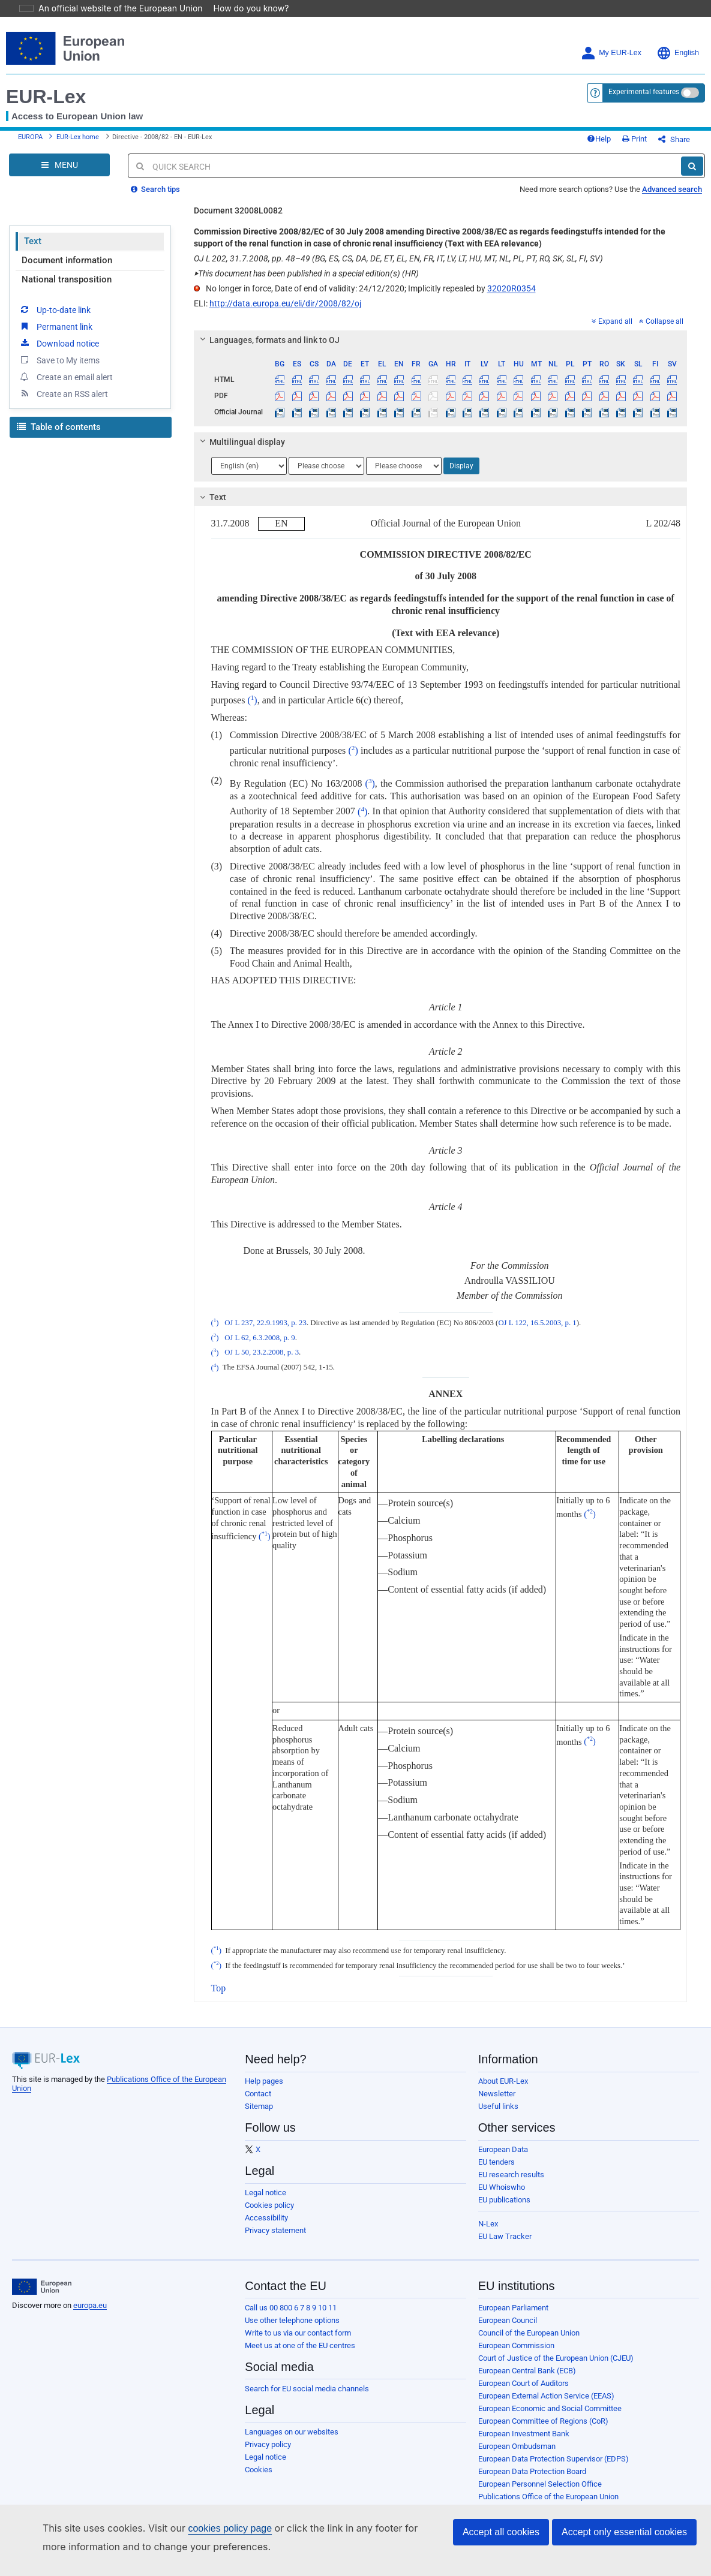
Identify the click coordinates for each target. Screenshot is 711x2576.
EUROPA (30, 125)
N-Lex (488, 2215)
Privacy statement (275, 2222)
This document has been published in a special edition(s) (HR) (306, 265)
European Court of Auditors (523, 2375)
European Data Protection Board (532, 2463)
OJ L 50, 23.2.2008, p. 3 (261, 1345)
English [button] (677, 36)
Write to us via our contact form (298, 2325)
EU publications (504, 2191)
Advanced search (672, 181)
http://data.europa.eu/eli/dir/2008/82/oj (285, 295)
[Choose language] (249, 458)
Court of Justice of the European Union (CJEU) (556, 2350)
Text (32, 233)
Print (654, 126)
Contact (258, 2085)
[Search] (692, 158)
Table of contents (59, 419)
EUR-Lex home (77, 125)
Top (218, 1980)
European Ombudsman (517, 2438)
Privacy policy (268, 2436)
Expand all (612, 313)
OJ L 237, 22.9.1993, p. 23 (265, 1315)
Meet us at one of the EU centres (300, 2337)
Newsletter (496, 2085)
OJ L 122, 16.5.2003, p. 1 (537, 1315)
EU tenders (496, 2154)
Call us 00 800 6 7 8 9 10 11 (291, 2299)
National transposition (67, 271)
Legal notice (265, 2184)
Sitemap (259, 2098)
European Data (503, 2141)
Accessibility (266, 2209)
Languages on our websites (291, 2423)
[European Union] (41, 2279)
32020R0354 (511, 280)
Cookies (258, 2461)
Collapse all (661, 313)
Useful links (498, 2098)
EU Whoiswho (501, 2179)
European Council (507, 2312)
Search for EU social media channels (307, 2380)
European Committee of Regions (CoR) (543, 2413)
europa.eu (90, 2297)
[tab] (440, 332)
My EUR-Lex (611, 36)
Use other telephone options (292, 2312)
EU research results (511, 2166)
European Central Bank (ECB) (527, 2362)
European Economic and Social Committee (550, 2400)
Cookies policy (269, 2197)
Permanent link (55, 318)
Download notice (59, 335)
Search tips (155, 181)
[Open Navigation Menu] (59, 157)
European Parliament (513, 2299)
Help (619, 126)
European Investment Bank (523, 2425)
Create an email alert (66, 369)
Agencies (494, 2501)
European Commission (516, 2337)
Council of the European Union (529, 2325)
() (252, 692)
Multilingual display (240, 434)
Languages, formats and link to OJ (268, 332)
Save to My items (59, 352)
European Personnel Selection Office (540, 2476)
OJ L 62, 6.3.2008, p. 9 (259, 1330)
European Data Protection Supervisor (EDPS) (553, 2450)
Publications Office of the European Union (548, 2488)
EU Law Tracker (505, 2228)
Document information (67, 252)
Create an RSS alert (63, 386)
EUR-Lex (46, 80)
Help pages (264, 2073)
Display (461, 458)
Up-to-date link (55, 302)
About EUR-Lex (503, 2073)
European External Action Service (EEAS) (546, 2388)
